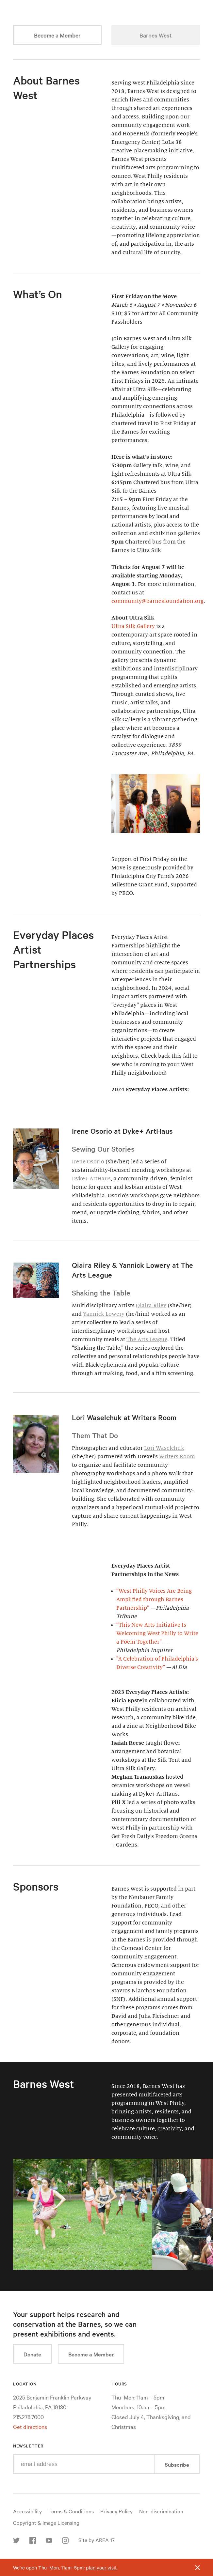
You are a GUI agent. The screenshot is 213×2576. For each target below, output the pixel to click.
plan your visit (101, 2567)
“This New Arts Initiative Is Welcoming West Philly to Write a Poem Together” (157, 1633)
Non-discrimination (161, 2511)
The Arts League (146, 1339)
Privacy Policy (116, 2511)
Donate (32, 2354)
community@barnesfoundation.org (157, 601)
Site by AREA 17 (96, 2539)
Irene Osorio (88, 1162)
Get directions (30, 2426)
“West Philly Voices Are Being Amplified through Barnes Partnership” (154, 1599)
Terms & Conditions (71, 2511)
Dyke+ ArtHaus (91, 1179)
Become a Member (57, 35)
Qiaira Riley (151, 1306)
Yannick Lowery (103, 1314)
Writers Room (177, 1457)
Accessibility (27, 2511)
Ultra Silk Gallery (133, 626)
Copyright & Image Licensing (46, 2522)
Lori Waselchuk (164, 1448)
